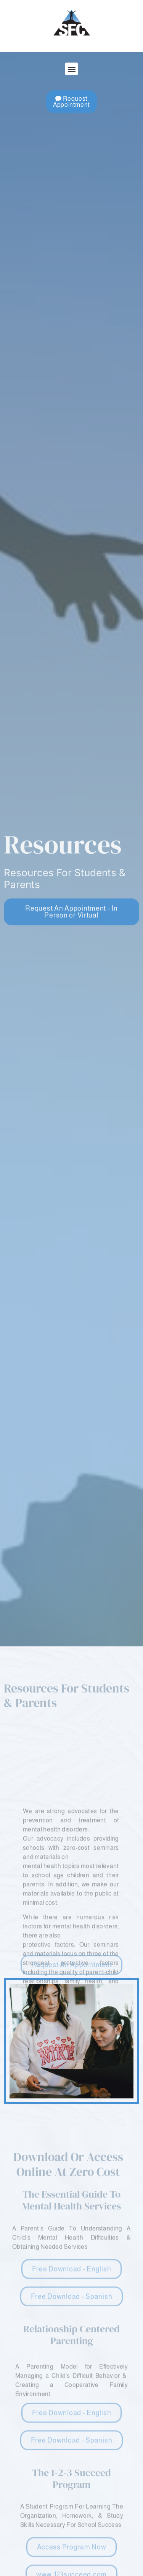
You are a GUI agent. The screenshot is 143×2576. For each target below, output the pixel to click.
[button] (71, 69)
